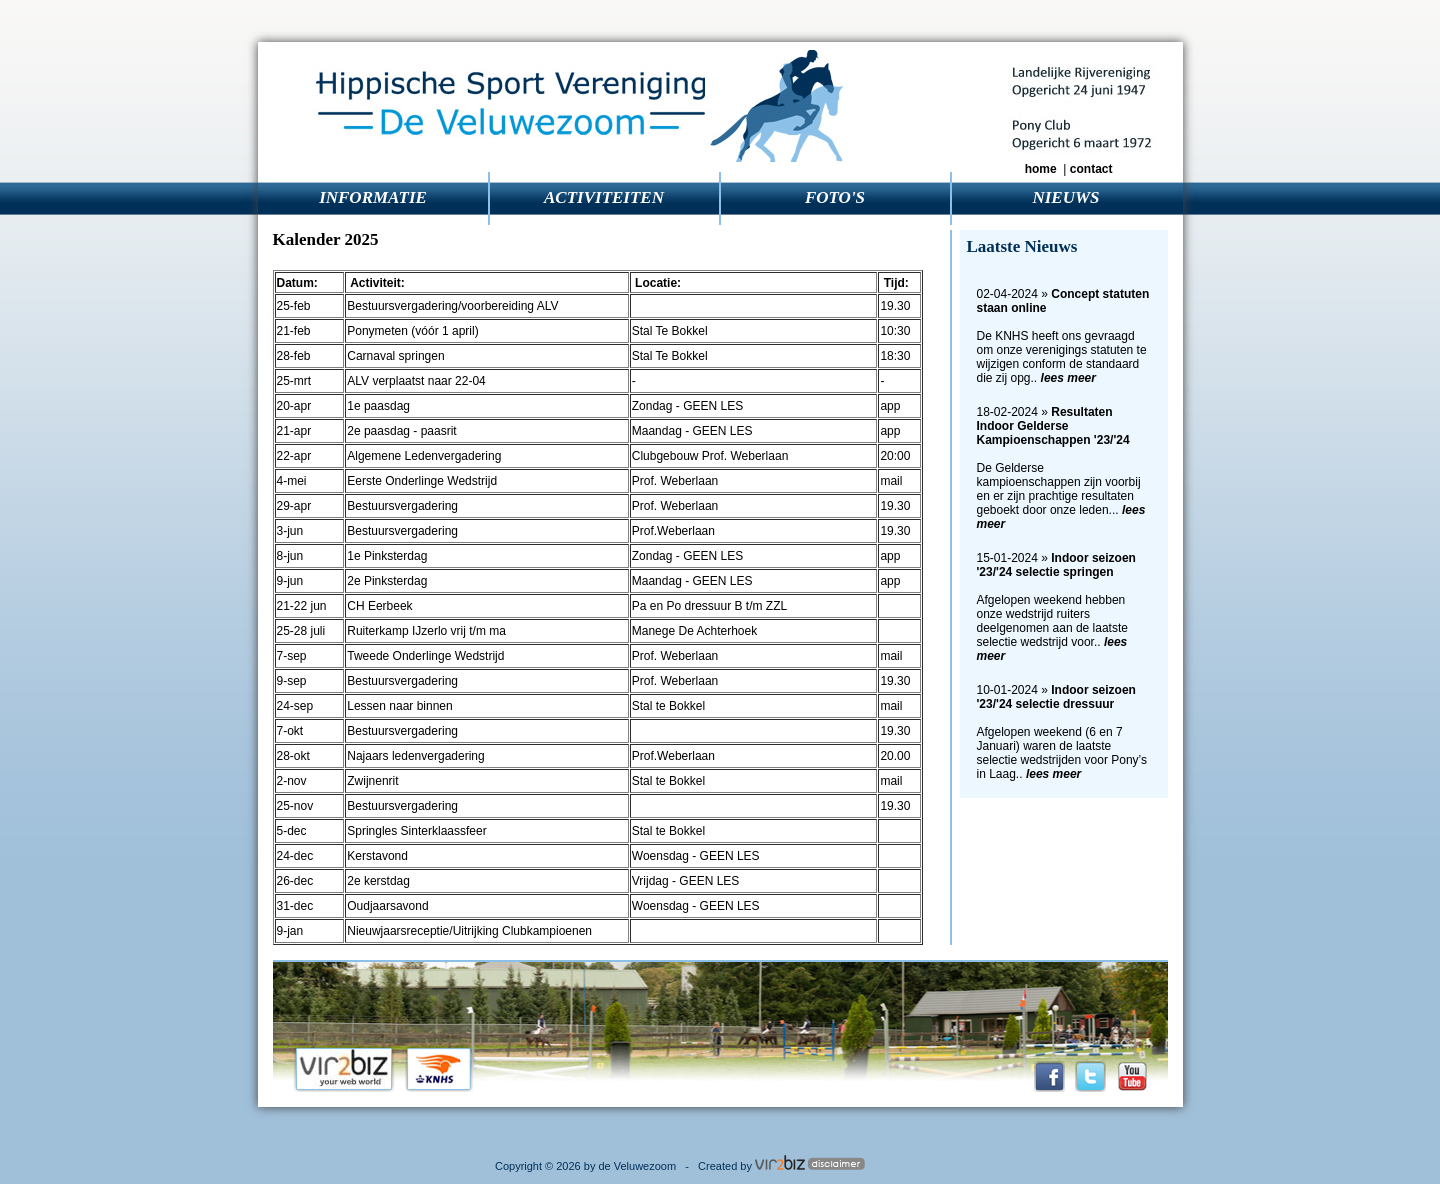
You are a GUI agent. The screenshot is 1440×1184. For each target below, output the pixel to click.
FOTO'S (835, 197)
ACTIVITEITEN (604, 197)
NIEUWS (1065, 197)
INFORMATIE (373, 197)
